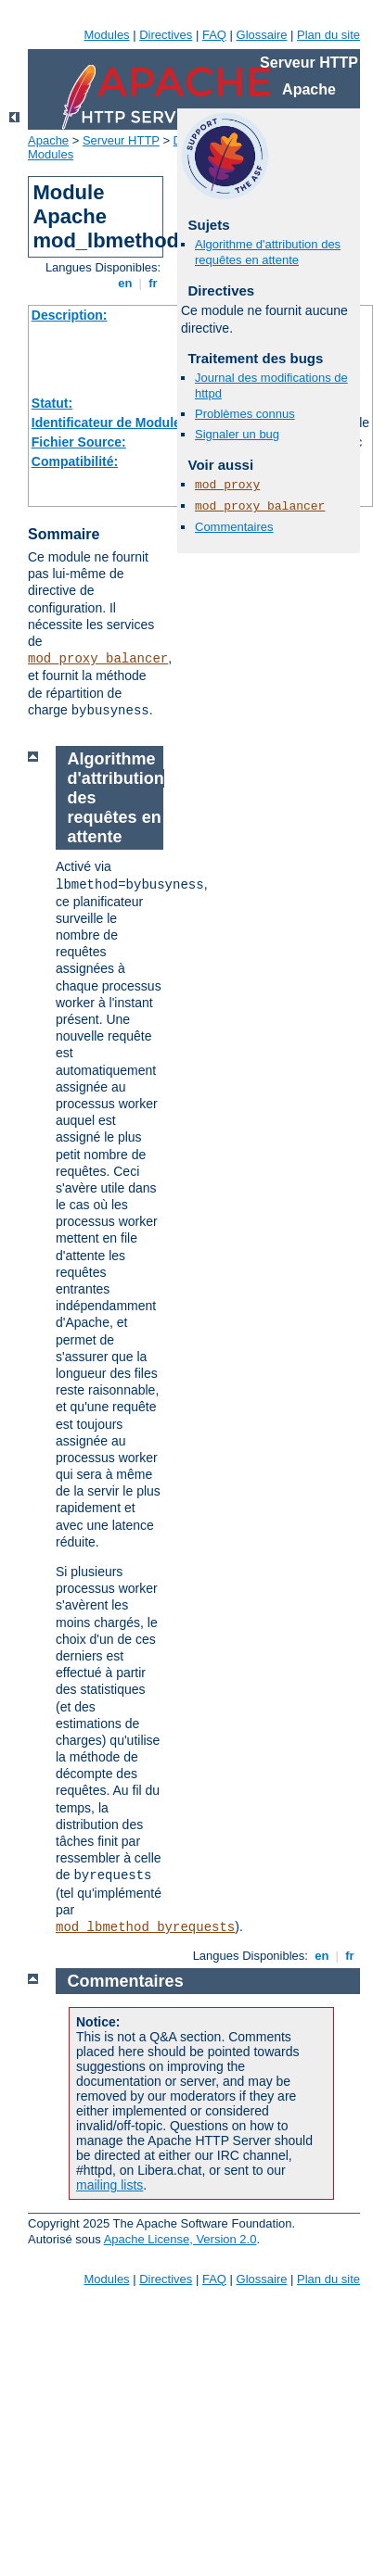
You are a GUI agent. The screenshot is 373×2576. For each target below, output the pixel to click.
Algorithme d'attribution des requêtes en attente (268, 252)
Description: (70, 315)
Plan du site (328, 35)
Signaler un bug (237, 434)
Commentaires (234, 527)
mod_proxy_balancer (98, 658)
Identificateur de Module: (109, 422)
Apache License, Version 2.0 (180, 2239)
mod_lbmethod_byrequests (145, 1927)
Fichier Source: (79, 442)
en (125, 283)
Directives (165, 35)
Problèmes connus (245, 414)
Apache (48, 140)
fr (153, 283)
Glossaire (262, 35)
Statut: (52, 403)
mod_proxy (227, 485)
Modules (106, 35)
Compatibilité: (75, 461)
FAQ (214, 35)
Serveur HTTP (121, 140)
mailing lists (109, 2185)
